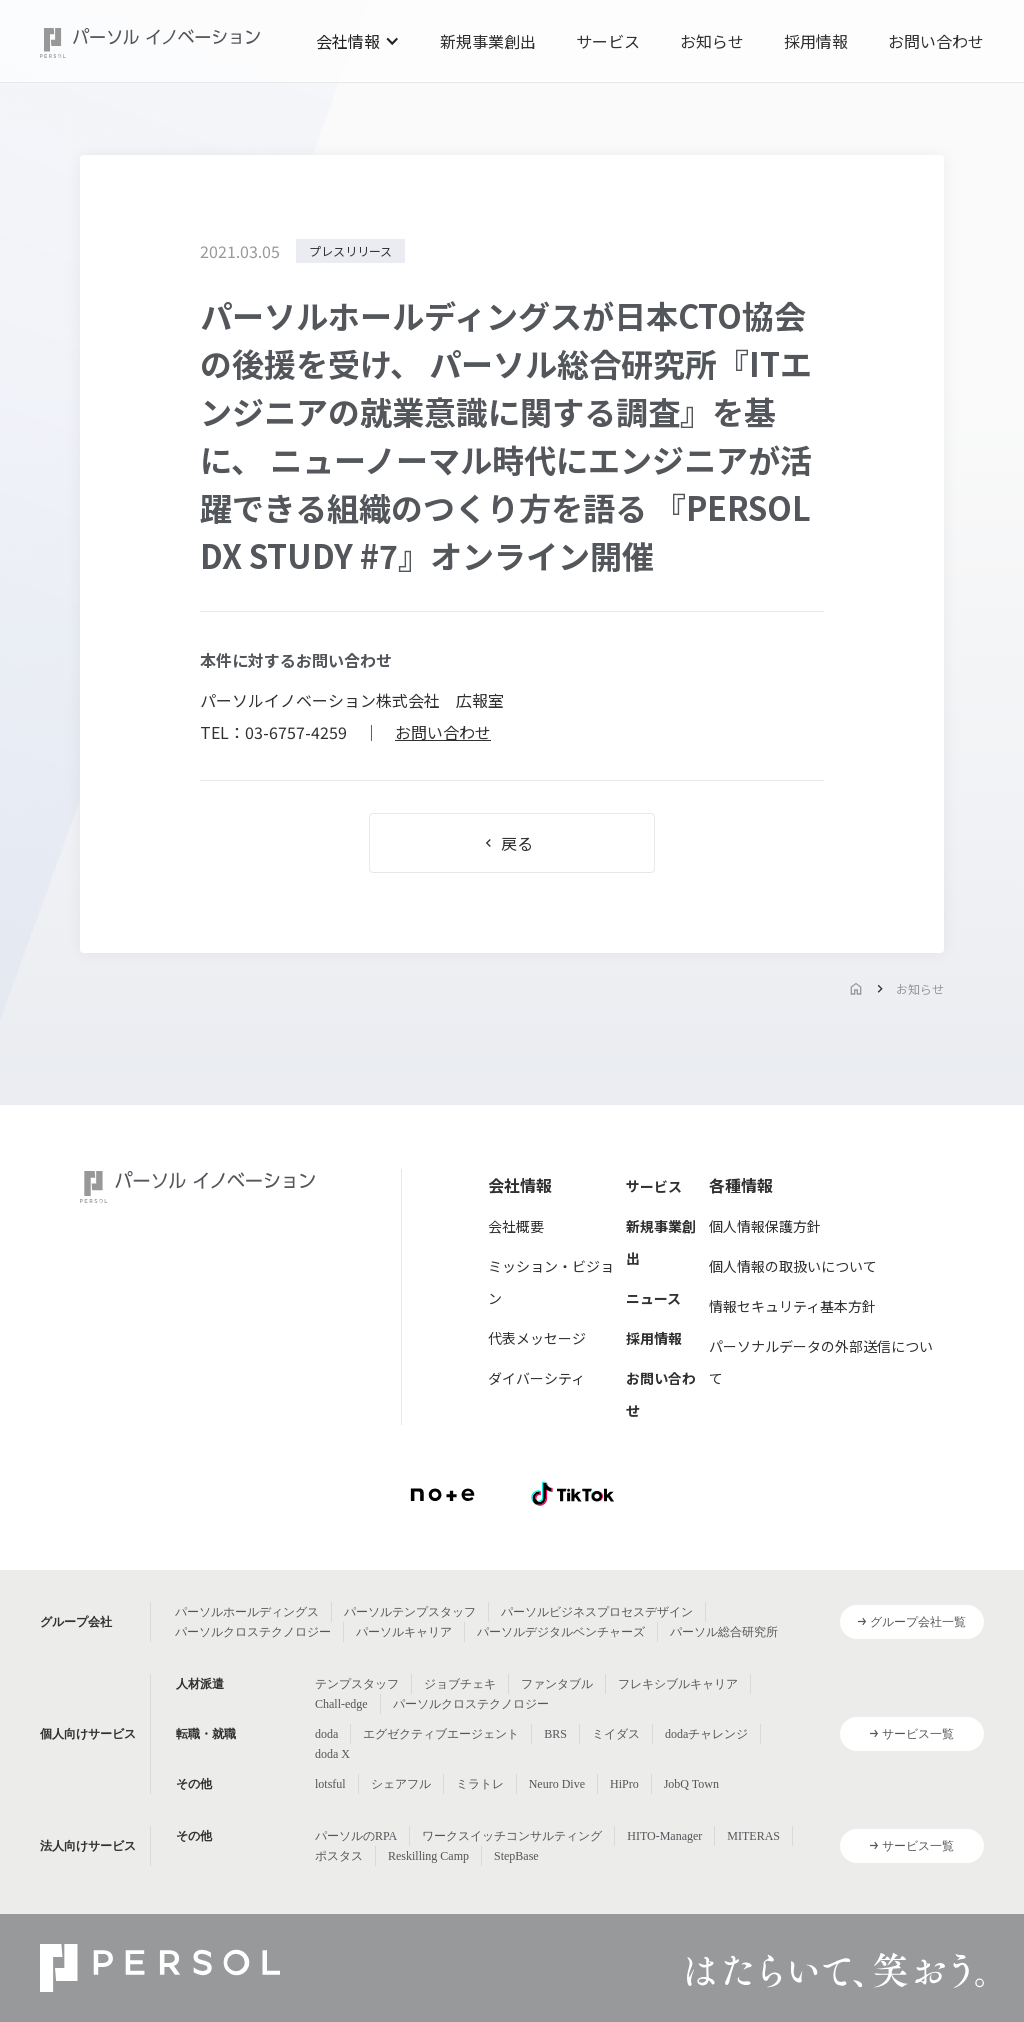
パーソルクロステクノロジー (253, 1632)
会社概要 (516, 1226)
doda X (332, 1754)
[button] (358, 41)
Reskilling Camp (428, 1856)
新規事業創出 (488, 41)
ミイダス (616, 1734)
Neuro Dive (557, 1784)
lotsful (330, 1784)
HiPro (624, 1784)
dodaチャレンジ (706, 1734)
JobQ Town (691, 1784)
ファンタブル (557, 1684)
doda (326, 1734)
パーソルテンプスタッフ (410, 1612)
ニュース (653, 1298)
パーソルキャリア (404, 1632)
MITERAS (753, 1836)
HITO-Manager (664, 1836)
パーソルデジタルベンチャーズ (561, 1632)
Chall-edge (341, 1704)
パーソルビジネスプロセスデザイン (597, 1612)
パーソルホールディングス (247, 1612)
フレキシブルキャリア (678, 1684)
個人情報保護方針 (765, 1226)
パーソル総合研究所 (724, 1632)
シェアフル (401, 1784)
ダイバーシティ (536, 1378)
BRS (555, 1734)
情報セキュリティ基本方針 (792, 1306)
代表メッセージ (537, 1338)
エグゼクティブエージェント (441, 1734)
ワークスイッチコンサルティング (512, 1836)
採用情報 (816, 41)
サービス (608, 41)
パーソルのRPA (356, 1836)
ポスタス (339, 1856)
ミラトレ (480, 1784)
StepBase (516, 1856)
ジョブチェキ (460, 1684)
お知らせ (712, 41)
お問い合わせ (936, 41)
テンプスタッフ (357, 1684)
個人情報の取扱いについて (793, 1266)
